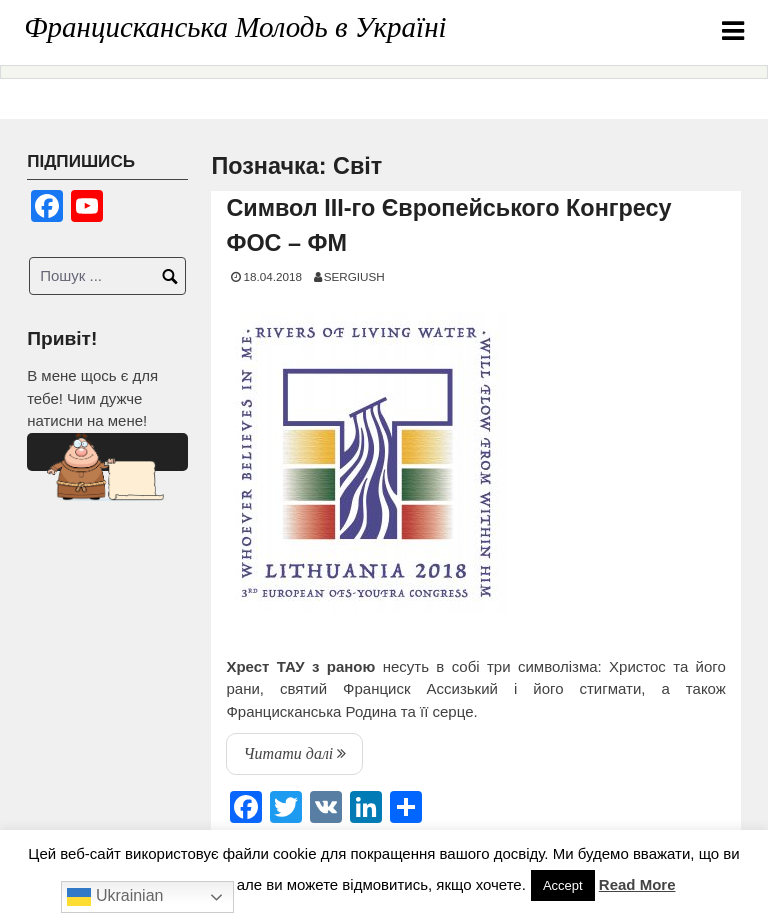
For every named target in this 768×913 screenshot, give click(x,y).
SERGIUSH (354, 276)
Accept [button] (563, 885)
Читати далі (303, 758)
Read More (637, 884)
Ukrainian (115, 897)
